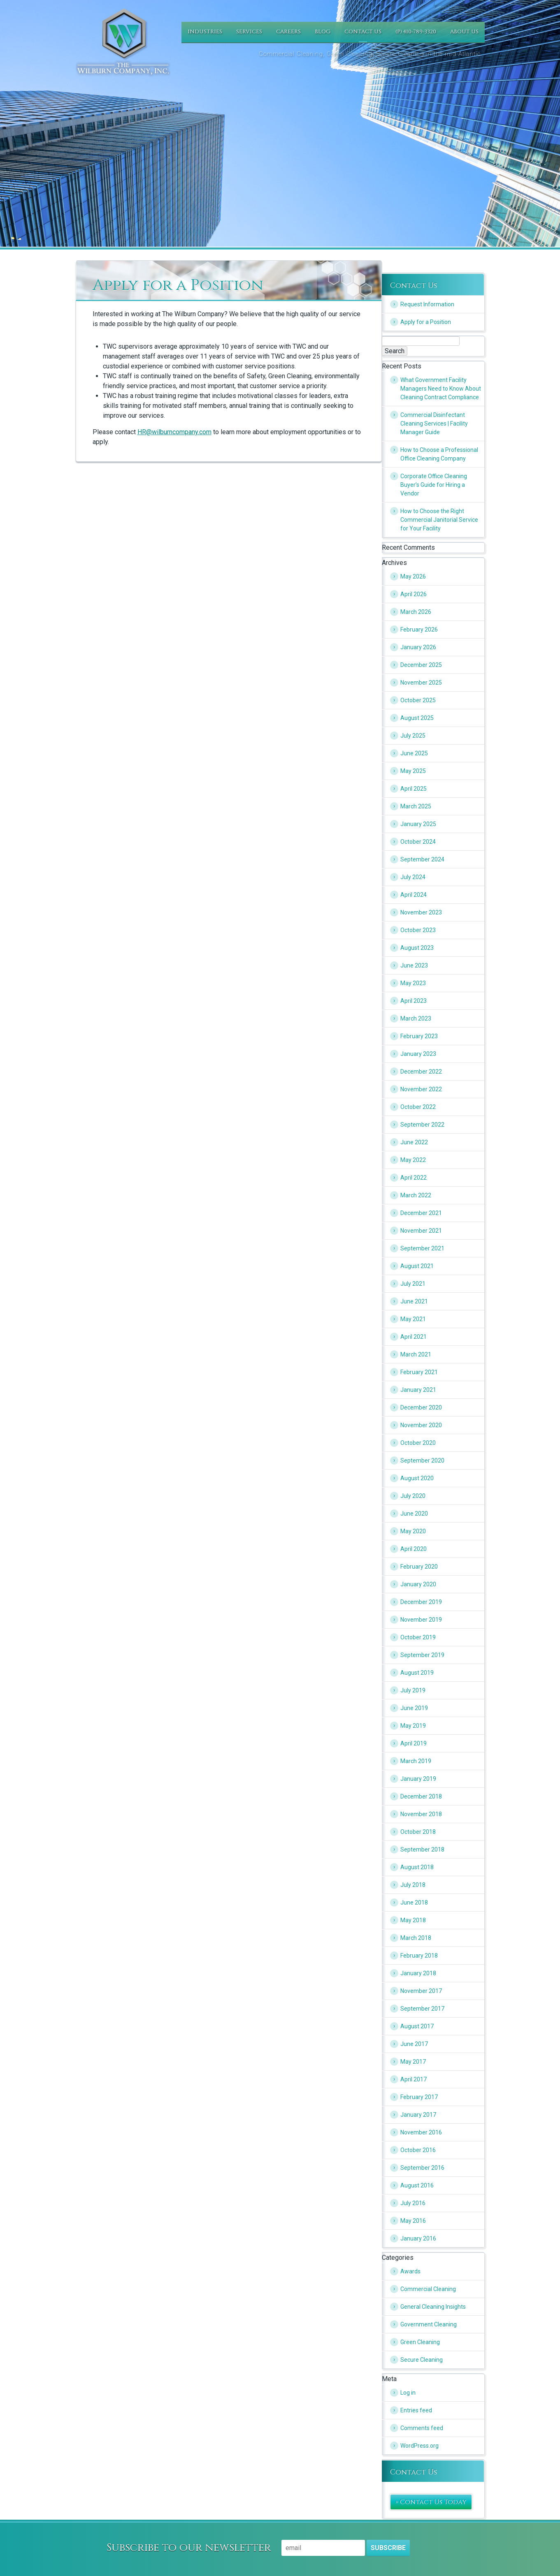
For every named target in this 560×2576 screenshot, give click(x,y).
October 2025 (418, 700)
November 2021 (421, 1230)
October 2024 (418, 841)
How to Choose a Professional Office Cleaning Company (439, 454)
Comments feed (421, 2428)
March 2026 (415, 612)
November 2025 (421, 682)
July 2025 (412, 735)
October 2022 (418, 1107)
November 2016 (421, 2132)
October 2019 (418, 1637)
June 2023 (414, 965)
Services (249, 31)
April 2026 (413, 594)
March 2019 (415, 1761)
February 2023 (419, 1036)
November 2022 (421, 1089)
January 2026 (418, 647)
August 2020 (417, 1478)
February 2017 (419, 2097)
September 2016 (422, 2167)
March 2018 (415, 1938)
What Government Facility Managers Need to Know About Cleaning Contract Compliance (440, 388)
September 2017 (422, 2008)
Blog (322, 31)
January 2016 (418, 2238)
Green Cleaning (420, 2342)
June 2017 (414, 2044)
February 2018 (419, 1955)
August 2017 (417, 2026)
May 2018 (413, 1920)
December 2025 (421, 665)
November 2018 (421, 1814)
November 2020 (421, 1425)
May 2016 (413, 2220)
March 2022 (415, 1195)
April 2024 (413, 894)
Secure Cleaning (421, 2359)
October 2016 (418, 2150)
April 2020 (413, 1549)
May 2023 (413, 983)
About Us (464, 31)
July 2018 (412, 1885)
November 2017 (421, 1991)
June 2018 (414, 1902)
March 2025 (415, 806)
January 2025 (418, 824)
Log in (408, 2392)
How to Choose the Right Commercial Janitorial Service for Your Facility (439, 520)
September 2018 (422, 1849)
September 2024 (422, 859)
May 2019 (413, 1725)
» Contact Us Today (431, 2502)
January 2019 (418, 1778)
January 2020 (418, 1584)
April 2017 (413, 2079)
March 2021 (415, 1354)
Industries (205, 31)
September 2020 (422, 1460)
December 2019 (421, 1602)
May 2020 (413, 1531)
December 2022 (421, 1071)
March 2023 (415, 1018)
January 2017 (418, 2114)
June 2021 (414, 1301)
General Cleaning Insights (433, 2306)
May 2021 (413, 1319)
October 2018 (418, 1831)
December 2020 (421, 1407)
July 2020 (412, 1496)
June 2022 (414, 1142)
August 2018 (417, 1867)
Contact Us (362, 31)
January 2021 (418, 1389)
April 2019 (413, 1743)
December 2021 (421, 1213)
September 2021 (422, 1248)
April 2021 (413, 1336)
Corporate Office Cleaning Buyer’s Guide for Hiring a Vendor (433, 485)
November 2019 (421, 1619)
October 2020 (418, 1443)
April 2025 (413, 788)
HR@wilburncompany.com (174, 432)
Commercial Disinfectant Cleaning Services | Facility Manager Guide (434, 423)
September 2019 (422, 1655)
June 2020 (414, 1513)
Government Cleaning (428, 2324)
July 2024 (412, 877)
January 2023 (418, 1054)
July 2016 (412, 2203)
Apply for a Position (425, 322)
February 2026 (419, 629)
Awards (410, 2271)
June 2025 (414, 753)
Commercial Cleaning (428, 2289)
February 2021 (419, 1372)
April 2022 (413, 1177)
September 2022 (422, 1124)
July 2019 (412, 1690)
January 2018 (418, 1973)
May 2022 (413, 1160)
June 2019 (414, 1708)
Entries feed (416, 2410)
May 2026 (413, 576)
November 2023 (421, 912)
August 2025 (417, 718)
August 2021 (417, 1266)
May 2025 (413, 771)
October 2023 (418, 930)
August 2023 (417, 947)
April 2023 (413, 1001)
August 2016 (417, 2185)
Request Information (427, 304)
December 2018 (421, 1796)
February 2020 (419, 1566)
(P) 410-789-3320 (415, 31)
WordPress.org (419, 2445)
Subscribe (388, 2548)
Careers (288, 31)
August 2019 (417, 1672)
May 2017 (413, 2061)
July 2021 (412, 1283)
